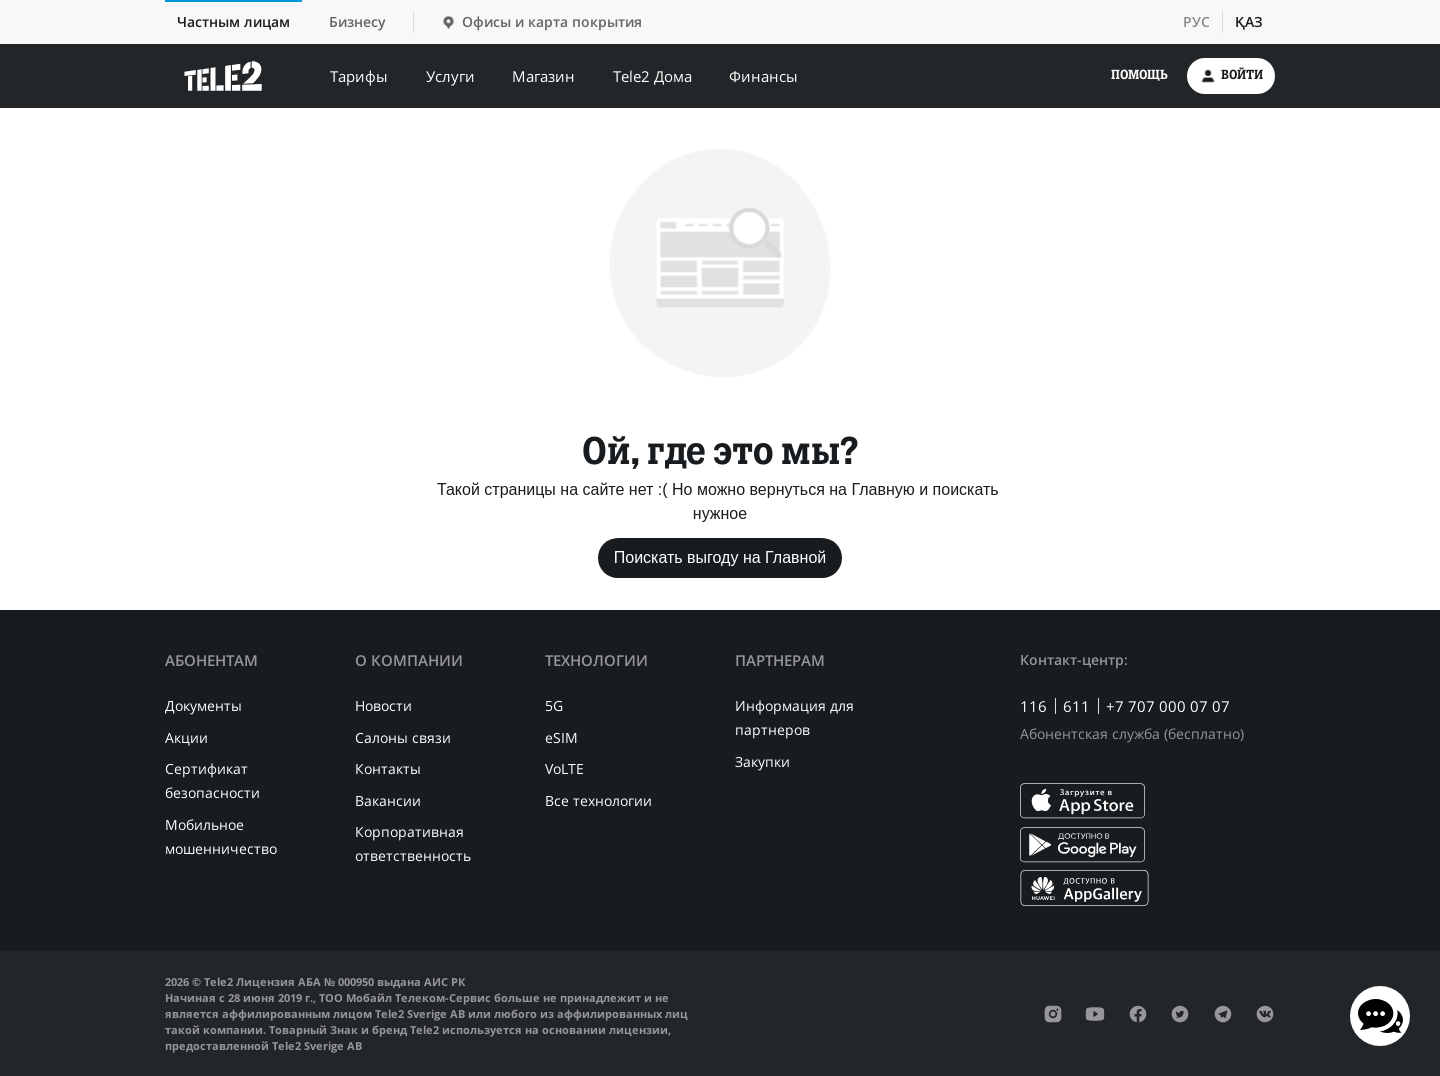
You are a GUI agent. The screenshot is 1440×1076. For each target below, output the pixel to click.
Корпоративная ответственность (413, 843)
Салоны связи (403, 737)
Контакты (388, 768)
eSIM (561, 737)
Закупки (762, 761)
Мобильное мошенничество (221, 836)
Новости (383, 705)
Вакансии (388, 800)
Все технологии (598, 800)
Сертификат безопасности (212, 780)
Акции (186, 737)
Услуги (450, 76)
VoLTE (564, 768)
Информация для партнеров (794, 717)
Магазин (543, 76)
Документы (203, 705)
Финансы (763, 76)
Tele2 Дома (652, 76)
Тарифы (359, 76)
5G (554, 705)
